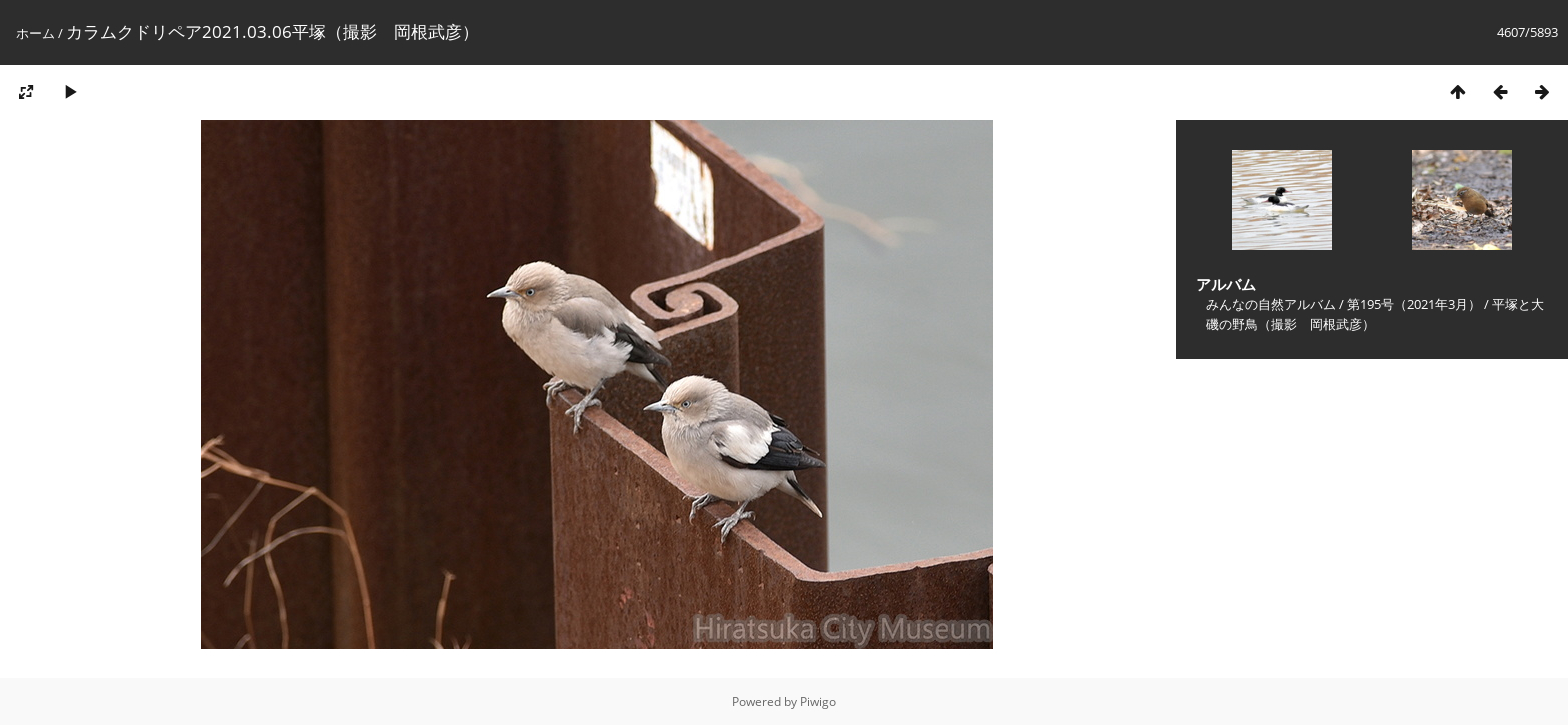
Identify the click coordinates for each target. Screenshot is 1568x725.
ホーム (35, 33)
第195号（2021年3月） (1414, 304)
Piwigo (818, 701)
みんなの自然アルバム (1271, 304)
